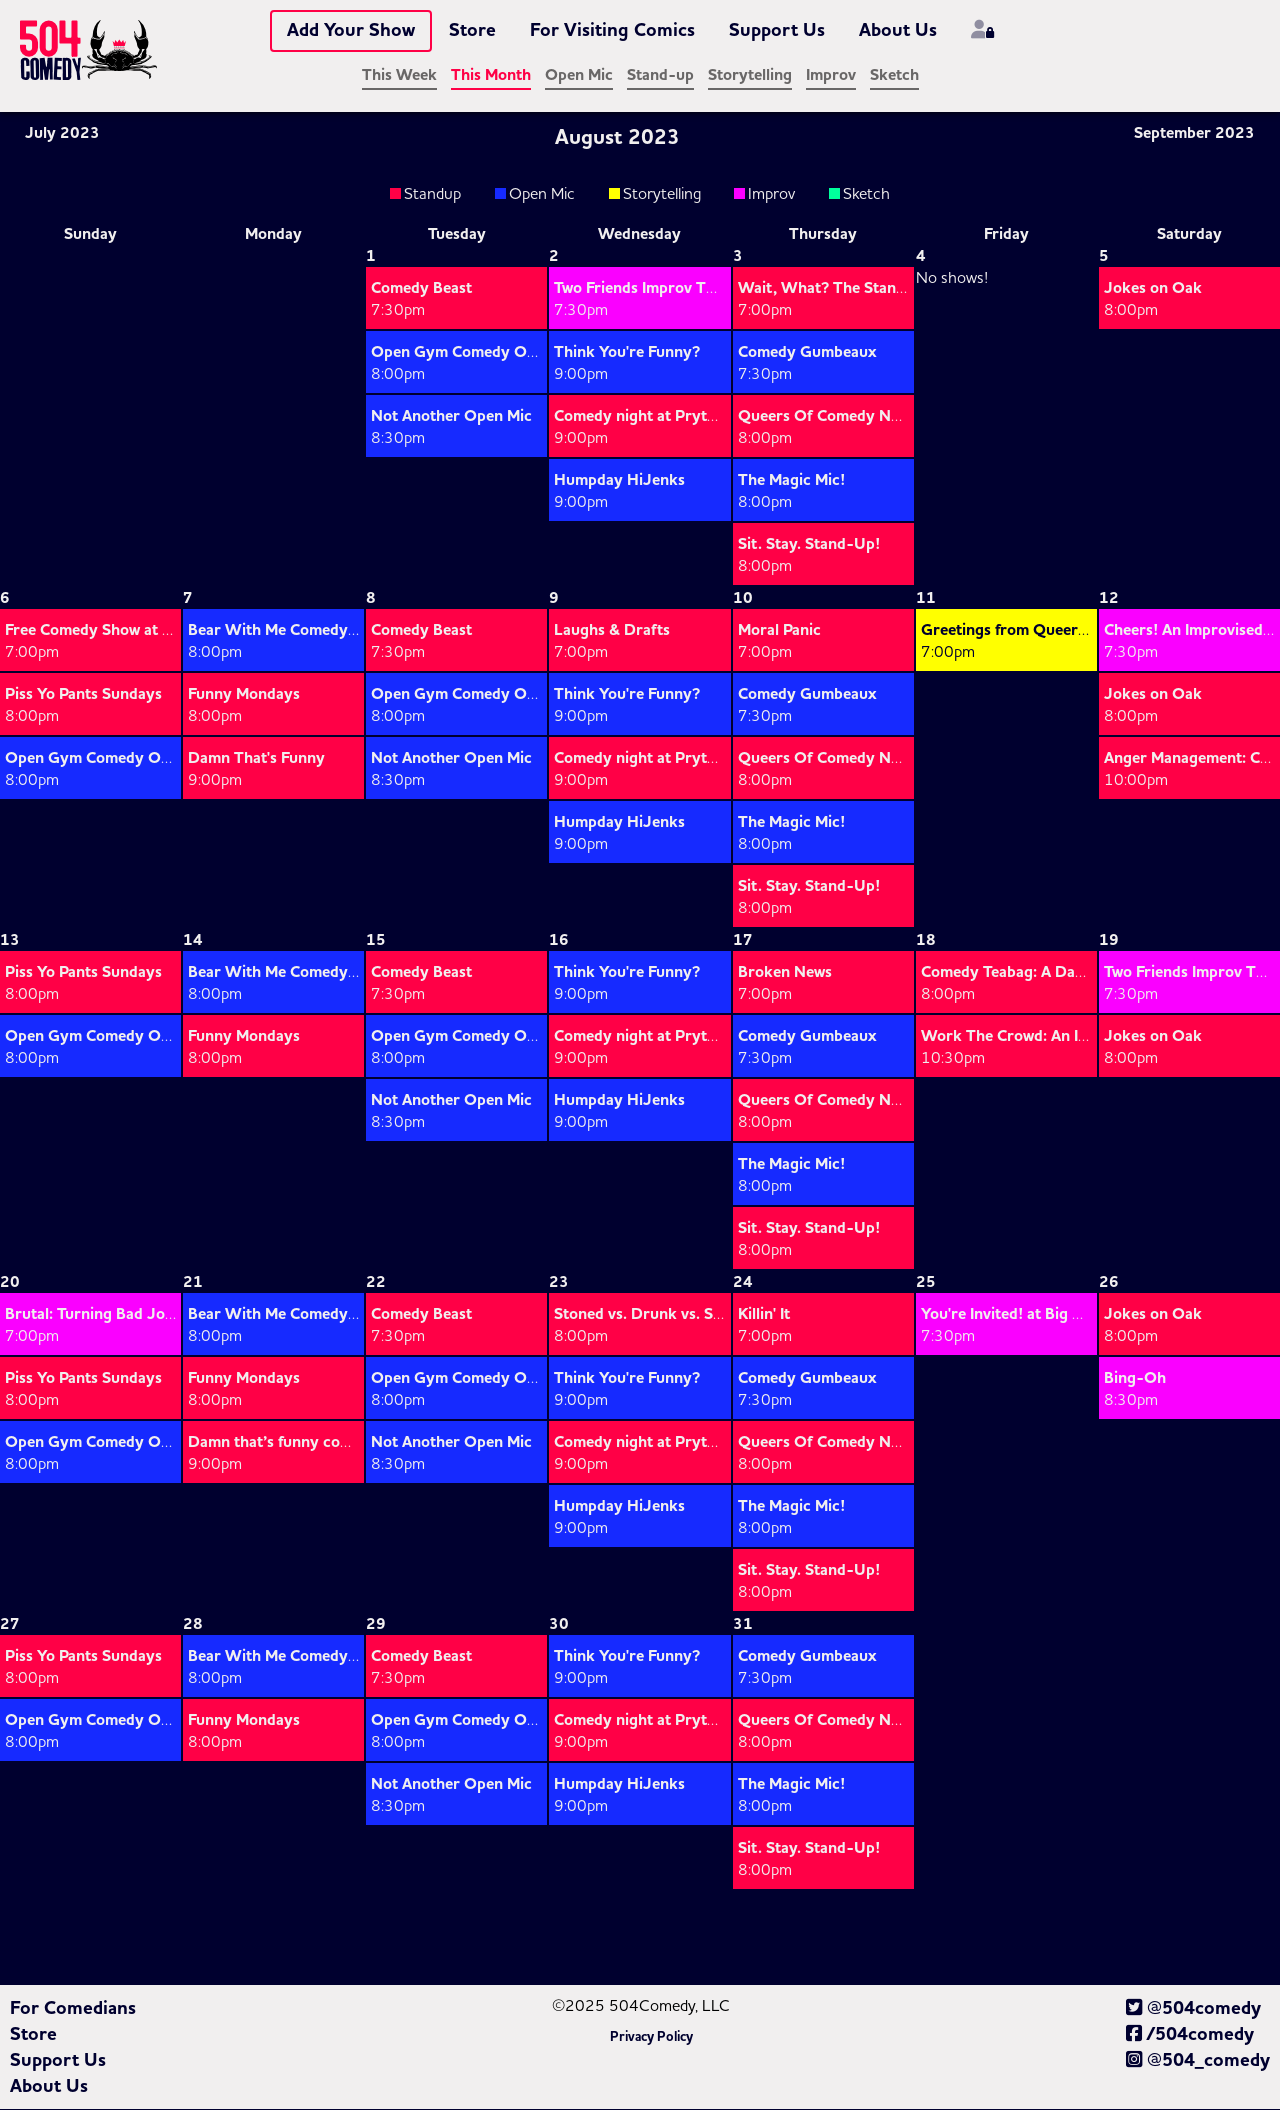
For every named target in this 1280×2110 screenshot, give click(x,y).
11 (926, 598)
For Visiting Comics (612, 30)
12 (1109, 598)
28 (193, 1624)
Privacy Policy (651, 2037)
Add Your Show (351, 30)
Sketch (894, 75)
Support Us (777, 30)
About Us (898, 30)
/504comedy (1190, 2034)
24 (743, 1282)
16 (559, 940)
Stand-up (660, 75)
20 (10, 1282)
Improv (831, 75)
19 (1109, 940)
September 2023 (1204, 133)
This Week (399, 75)
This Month (491, 75)
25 (926, 1282)
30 (559, 1624)
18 (926, 940)
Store (472, 30)
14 (193, 940)
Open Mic (579, 75)
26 (1109, 1282)
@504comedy (1193, 2008)
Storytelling (750, 75)
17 (743, 940)
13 (10, 940)
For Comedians (73, 2008)
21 (193, 1282)
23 (559, 1282)
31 (743, 1624)
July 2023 (52, 133)
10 (743, 598)
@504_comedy (1198, 2060)
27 (10, 1624)
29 (376, 1624)
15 (376, 940)
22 (376, 1282)
